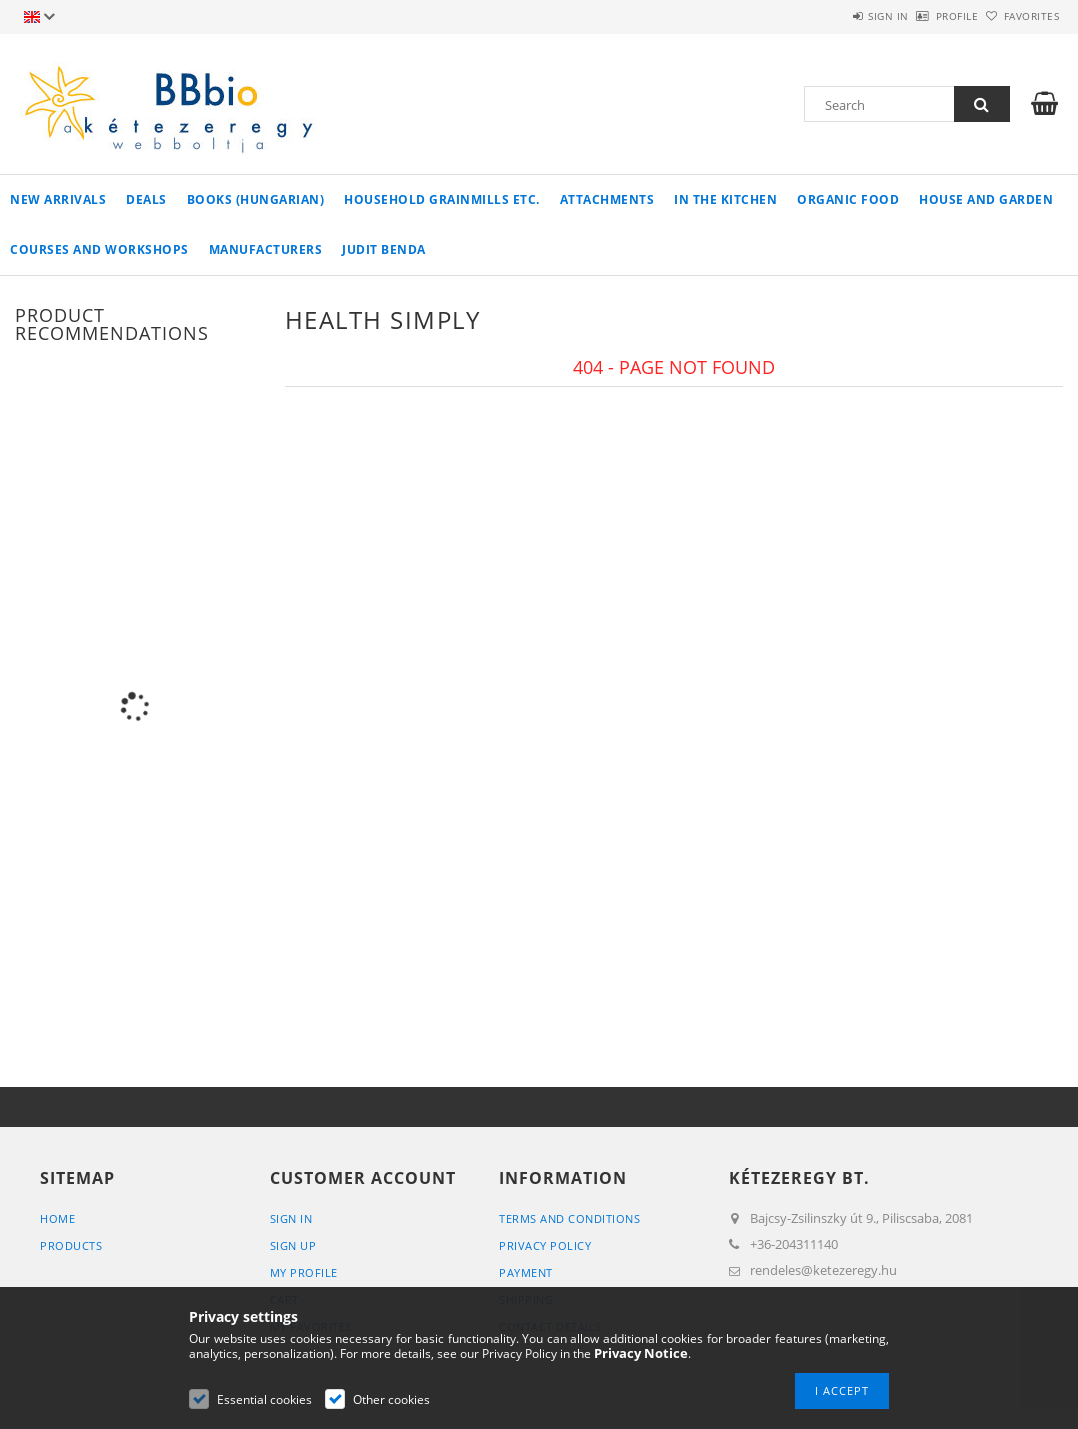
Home (57, 1218)
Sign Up (293, 1245)
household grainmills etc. (442, 199)
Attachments (607, 199)
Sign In (291, 1218)
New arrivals (58, 199)
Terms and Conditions (569, 1218)
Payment (526, 1272)
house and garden (986, 199)
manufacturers (266, 249)
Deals (146, 199)
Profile (923, 16)
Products (71, 1245)
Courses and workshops (99, 249)
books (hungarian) (256, 199)
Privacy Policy (545, 1245)
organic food (848, 199)
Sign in (832, 16)
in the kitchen (725, 199)
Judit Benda (384, 249)
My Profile (304, 1272)
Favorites (1020, 16)
